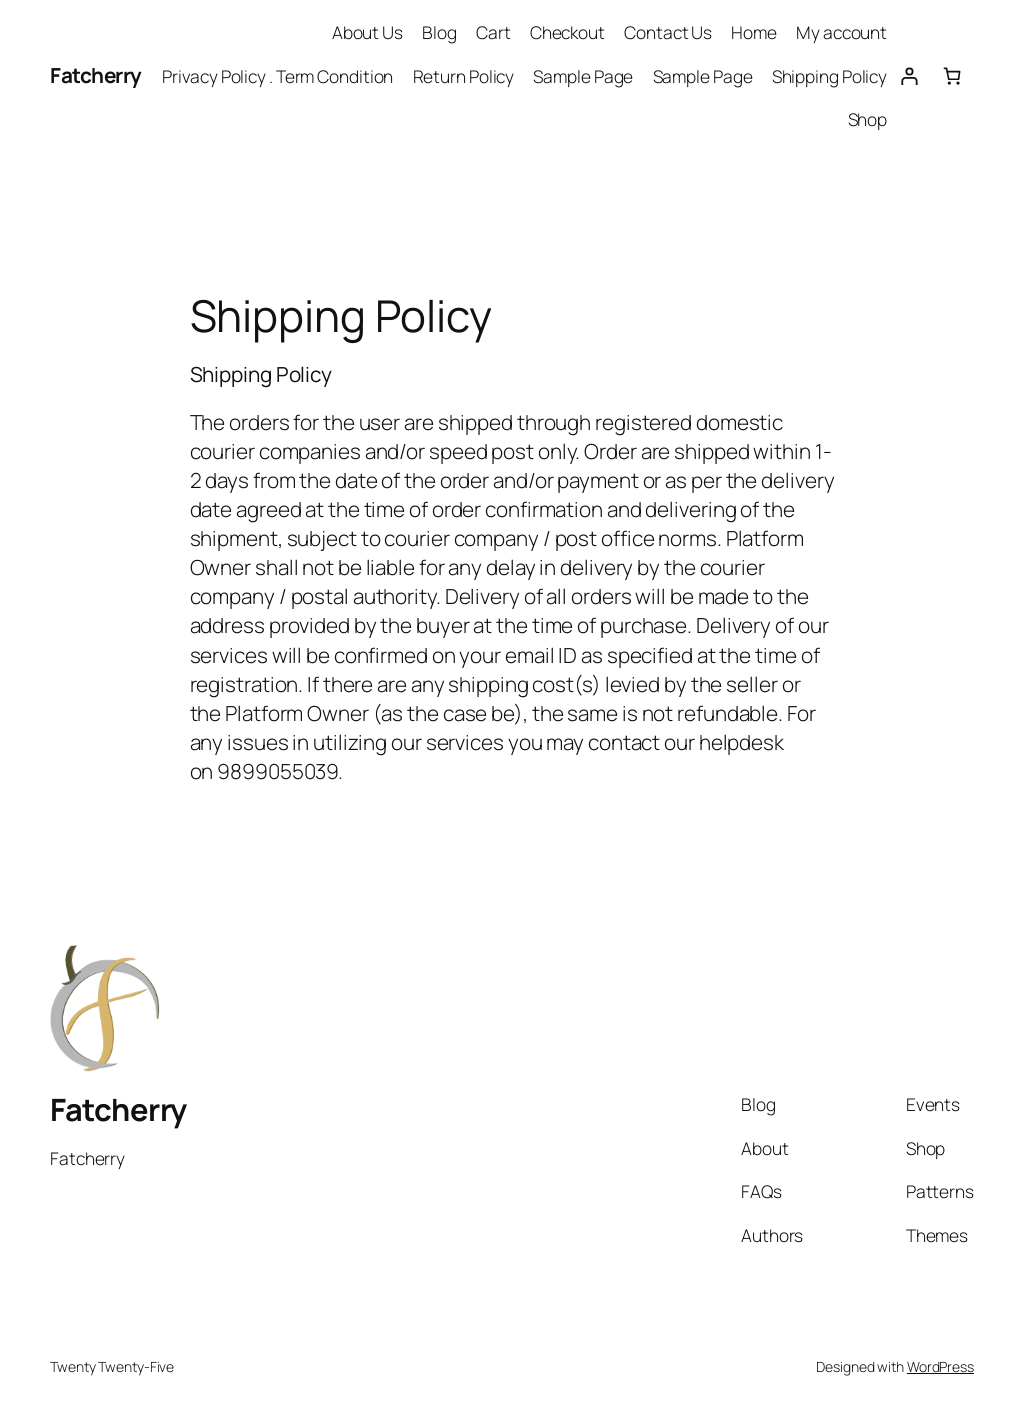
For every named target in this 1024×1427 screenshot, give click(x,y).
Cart (493, 32)
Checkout (567, 32)
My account (841, 32)
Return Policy (464, 76)
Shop (868, 119)
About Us (367, 32)
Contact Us (668, 32)
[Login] (908, 75)
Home (754, 32)
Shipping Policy (830, 76)
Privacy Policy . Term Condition (277, 76)
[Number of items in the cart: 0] (952, 75)
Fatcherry (96, 75)
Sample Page (583, 76)
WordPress (940, 1366)
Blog (439, 32)
